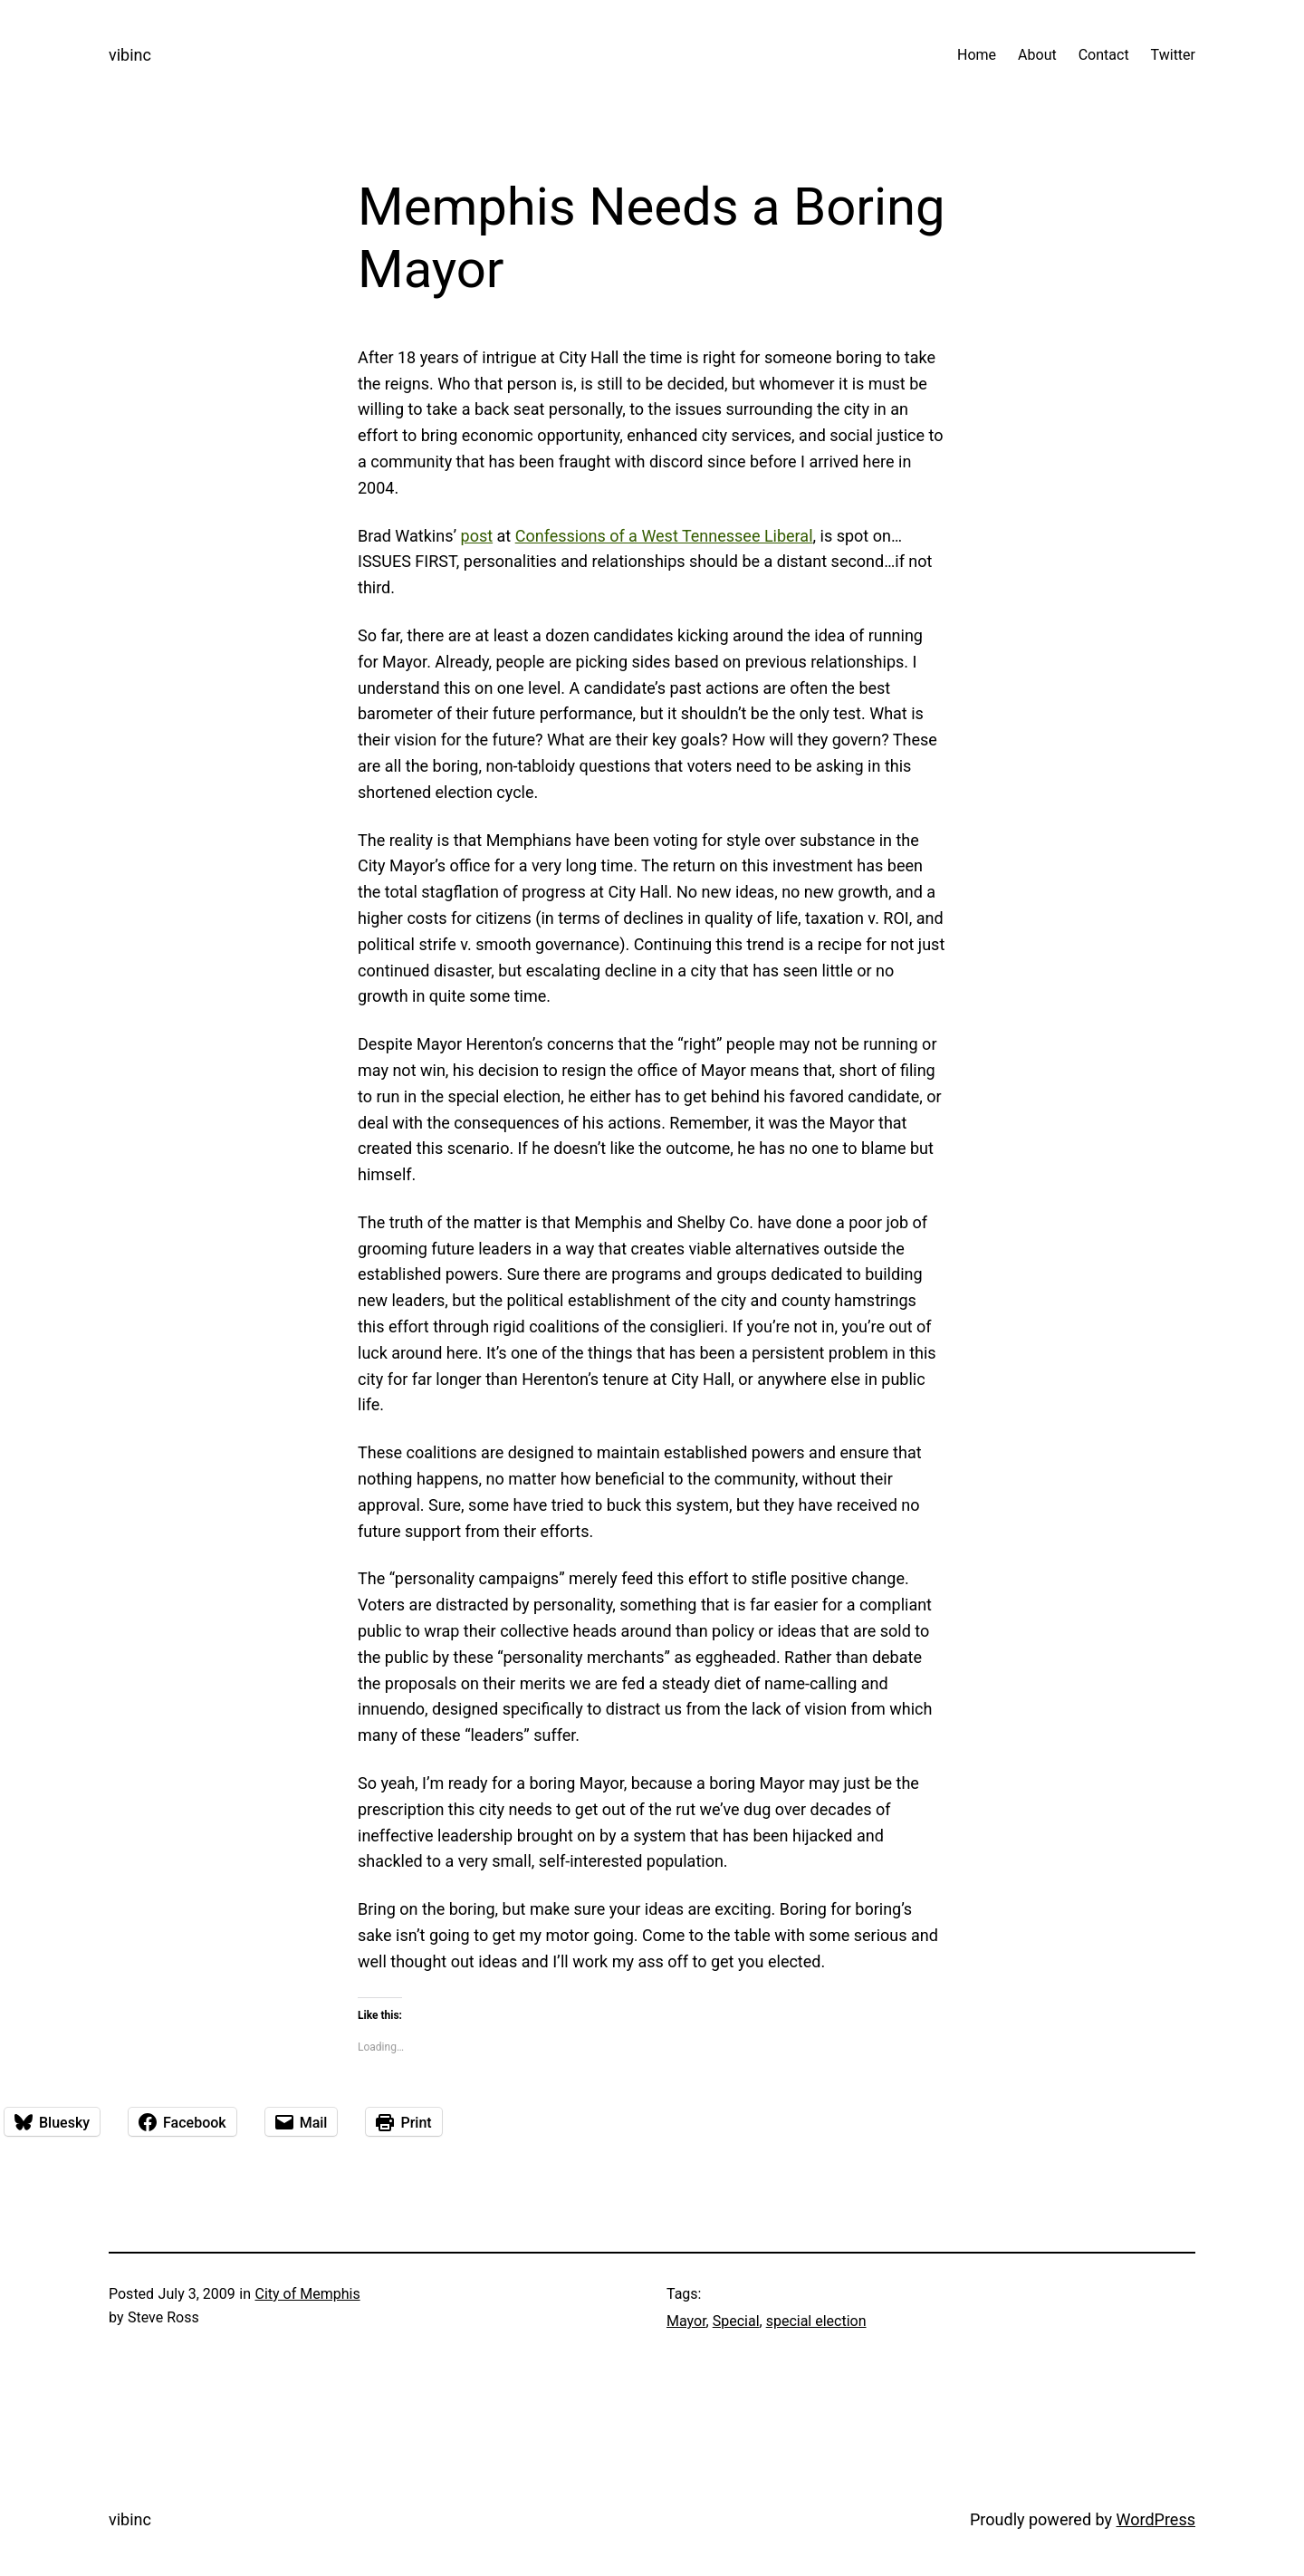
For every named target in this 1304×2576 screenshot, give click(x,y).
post (477, 535)
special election (816, 2321)
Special (736, 2321)
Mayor (686, 2321)
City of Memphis (307, 2293)
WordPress (1156, 2519)
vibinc (130, 54)
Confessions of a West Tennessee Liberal (664, 535)
